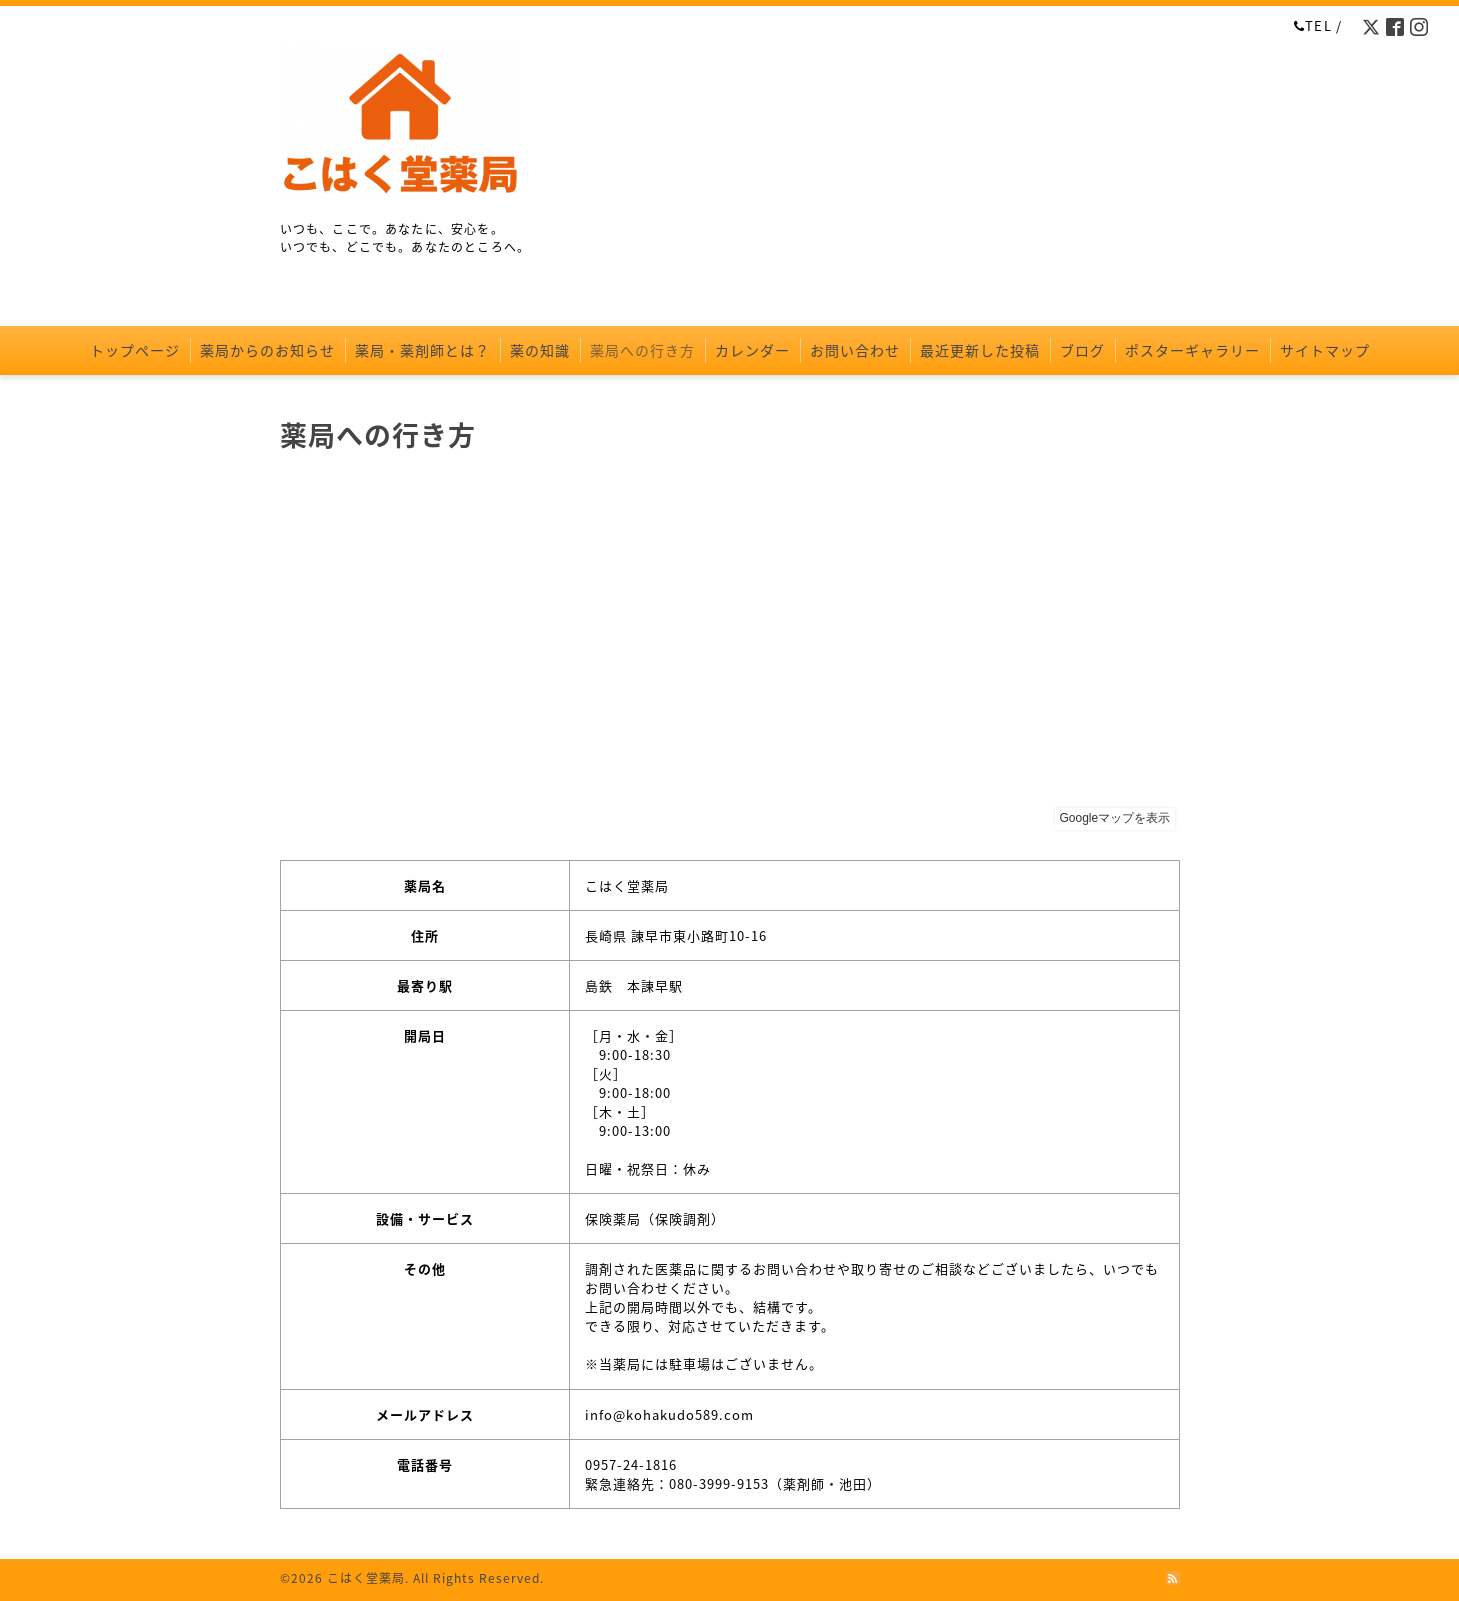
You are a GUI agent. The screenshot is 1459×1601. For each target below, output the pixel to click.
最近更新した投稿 (980, 350)
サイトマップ (1325, 350)
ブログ (1082, 350)
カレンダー (752, 350)
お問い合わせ (855, 350)
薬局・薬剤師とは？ (422, 350)
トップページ (135, 350)
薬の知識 (540, 350)
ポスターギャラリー (1192, 350)
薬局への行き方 (642, 350)
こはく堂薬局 (366, 1578)
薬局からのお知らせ (267, 350)
